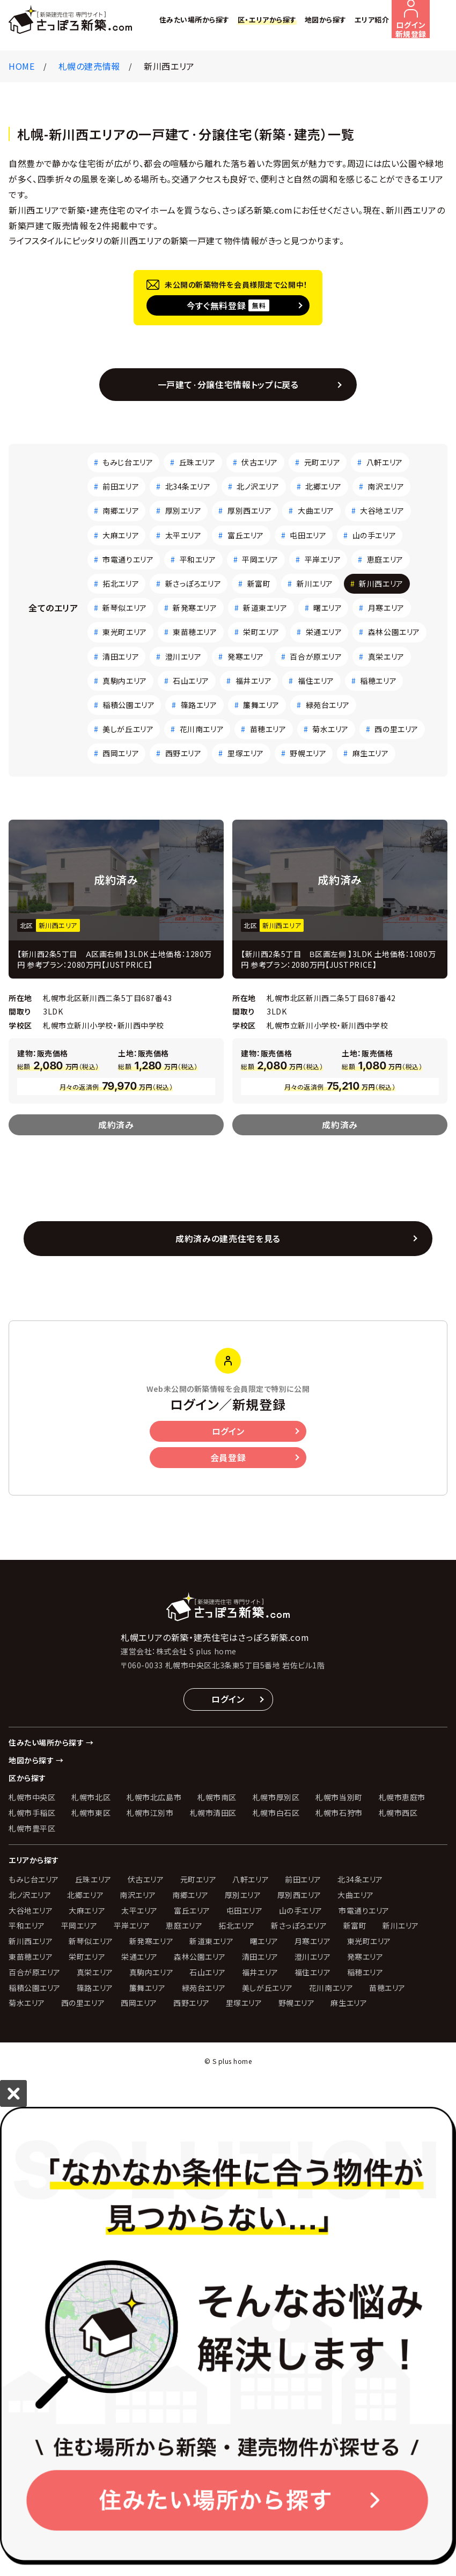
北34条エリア (188, 486)
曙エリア (327, 607)
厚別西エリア (249, 510)
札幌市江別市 (150, 1812)
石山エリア (191, 680)
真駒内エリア (124, 680)
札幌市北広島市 (154, 1797)
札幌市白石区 (276, 1812)
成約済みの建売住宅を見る (228, 1238)
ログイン (228, 1431)
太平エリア (183, 535)
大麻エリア (120, 535)
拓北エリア (120, 583)
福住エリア (316, 680)
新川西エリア (381, 583)
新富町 (259, 583)
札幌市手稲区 (32, 1812)
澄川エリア (183, 656)
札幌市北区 (91, 1797)
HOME (22, 66)
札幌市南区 (217, 1797)
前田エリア (120, 486)
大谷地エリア (382, 510)
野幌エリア (308, 753)
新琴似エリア (124, 607)
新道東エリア (265, 607)
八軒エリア (384, 462)
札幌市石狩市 (338, 1812)
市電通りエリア (127, 559)
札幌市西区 (398, 1812)
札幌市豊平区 (32, 1828)
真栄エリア (386, 656)
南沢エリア (385, 486)
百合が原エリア (316, 656)
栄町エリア (261, 631)
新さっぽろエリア (193, 583)
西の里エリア (396, 729)
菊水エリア (330, 729)
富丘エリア (245, 535)
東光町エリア (124, 631)
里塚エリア (245, 753)
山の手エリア (374, 535)
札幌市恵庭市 (402, 1797)
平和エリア (198, 559)
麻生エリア (370, 753)
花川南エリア (202, 729)
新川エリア (315, 583)
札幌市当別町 (338, 1797)
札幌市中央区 (32, 1797)
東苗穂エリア (195, 631)
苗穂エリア (268, 729)
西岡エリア (120, 753)
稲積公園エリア (128, 704)
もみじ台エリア (127, 462)
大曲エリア (316, 510)
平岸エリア (323, 559)
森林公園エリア (394, 631)
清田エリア (120, 656)
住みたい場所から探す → (51, 1742)
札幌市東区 (91, 1812)
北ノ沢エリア (258, 486)
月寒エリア (386, 607)
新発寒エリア (195, 607)
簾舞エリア (261, 704)
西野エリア (183, 753)
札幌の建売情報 (89, 66)
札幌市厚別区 (276, 1797)
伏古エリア (259, 462)
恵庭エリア (385, 559)
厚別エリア (183, 510)
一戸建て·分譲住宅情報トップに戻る (228, 384)
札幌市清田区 (213, 1812)
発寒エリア (245, 656)
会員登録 (228, 1457)
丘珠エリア (197, 462)
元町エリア (322, 462)
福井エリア (254, 680)
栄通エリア (324, 631)
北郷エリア (323, 486)
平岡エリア (260, 559)
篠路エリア (199, 704)
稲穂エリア (378, 680)
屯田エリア (308, 535)
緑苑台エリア (328, 704)
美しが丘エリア (127, 729)
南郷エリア (120, 510)
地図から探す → (36, 1760)
